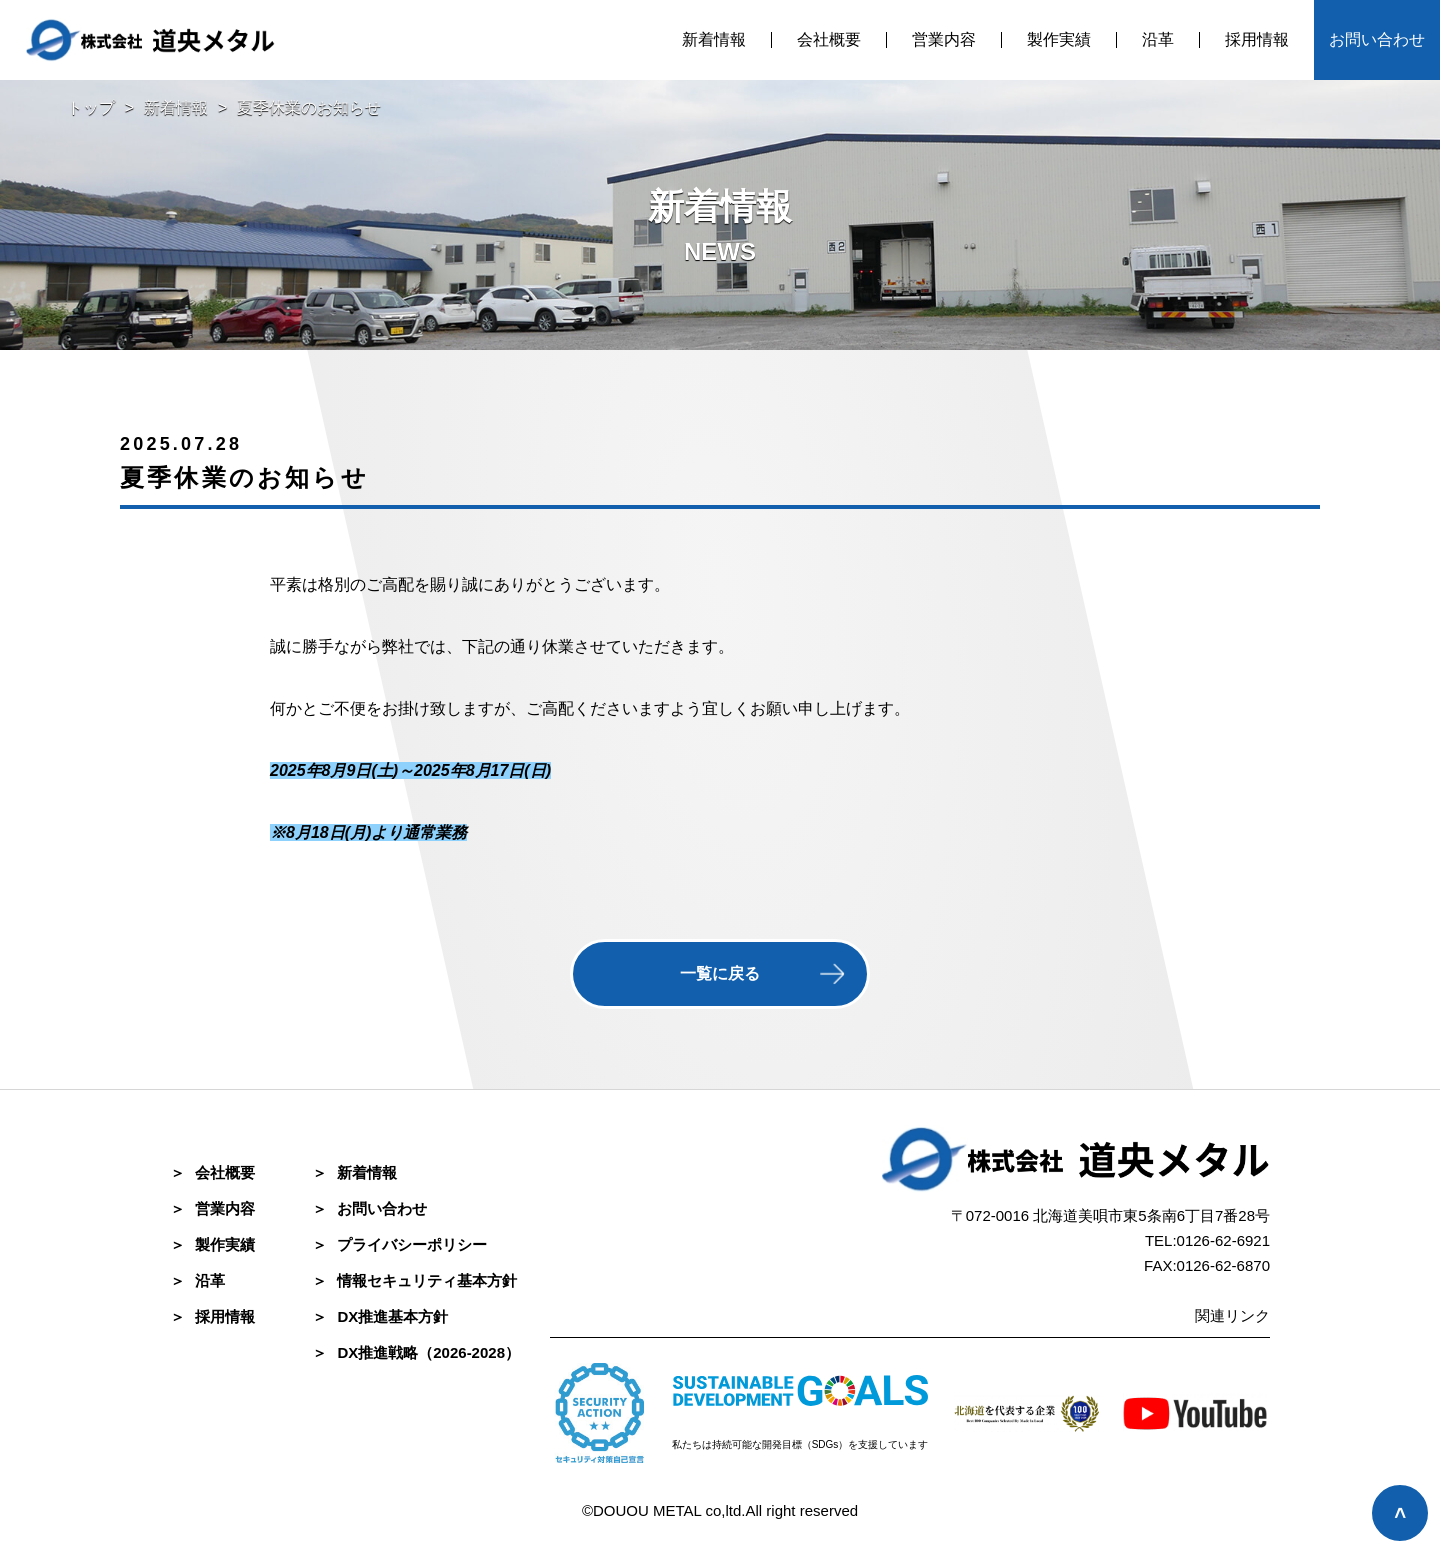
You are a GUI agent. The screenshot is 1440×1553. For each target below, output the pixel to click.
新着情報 (714, 40)
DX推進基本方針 (380, 1316)
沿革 (1158, 40)
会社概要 (829, 40)
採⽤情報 (212, 1316)
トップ (91, 107)
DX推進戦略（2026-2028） (416, 1352)
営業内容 (944, 40)
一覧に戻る (720, 973)
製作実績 (1059, 40)
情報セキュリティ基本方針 (414, 1280)
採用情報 (1257, 40)
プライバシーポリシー (399, 1244)
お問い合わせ (1377, 39)
